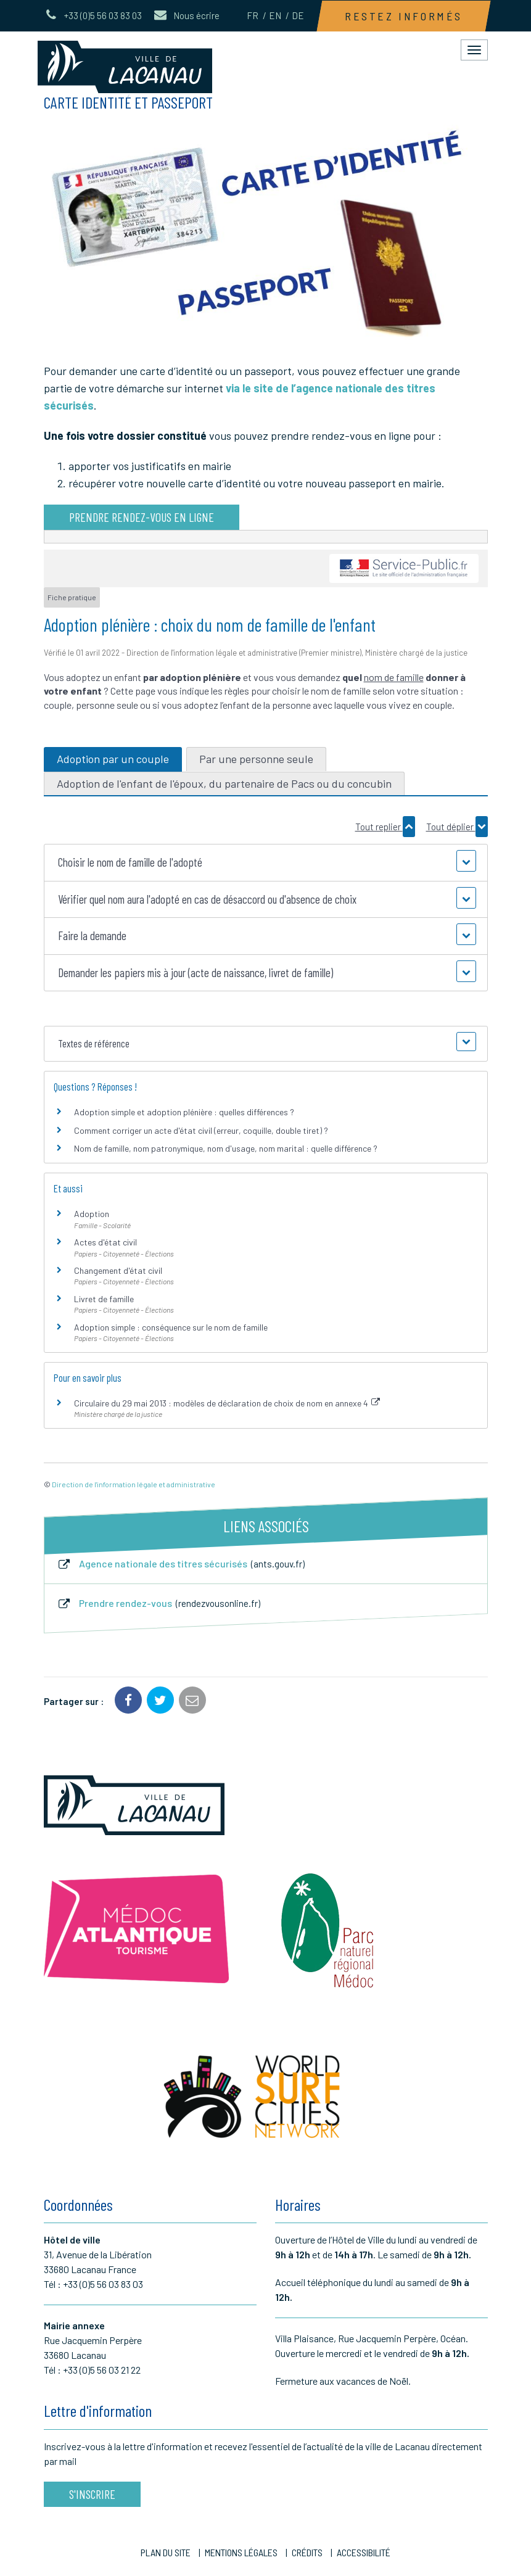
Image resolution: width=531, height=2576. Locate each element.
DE (298, 15)
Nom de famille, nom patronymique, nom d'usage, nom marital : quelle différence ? (225, 1148)
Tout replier (385, 826)
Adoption (91, 1213)
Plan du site (166, 2552)
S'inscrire (92, 2494)
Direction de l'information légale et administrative (133, 1484)
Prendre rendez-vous (158, 1604)
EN (275, 15)
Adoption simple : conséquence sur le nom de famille (171, 1327)
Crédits (307, 2552)
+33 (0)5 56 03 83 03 (103, 2284)
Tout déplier (457, 826)
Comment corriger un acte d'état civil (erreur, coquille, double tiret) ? (201, 1130)
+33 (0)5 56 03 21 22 (102, 2370)
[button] (266, 862)
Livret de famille (104, 1299)
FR (252, 15)
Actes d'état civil (105, 1242)
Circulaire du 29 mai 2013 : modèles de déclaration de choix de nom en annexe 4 (227, 1403)
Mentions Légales (241, 2552)
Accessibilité (363, 2552)
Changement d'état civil (118, 1270)
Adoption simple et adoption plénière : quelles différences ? (184, 1112)
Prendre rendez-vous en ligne (141, 517)
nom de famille (394, 677)
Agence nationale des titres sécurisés (181, 1564)
